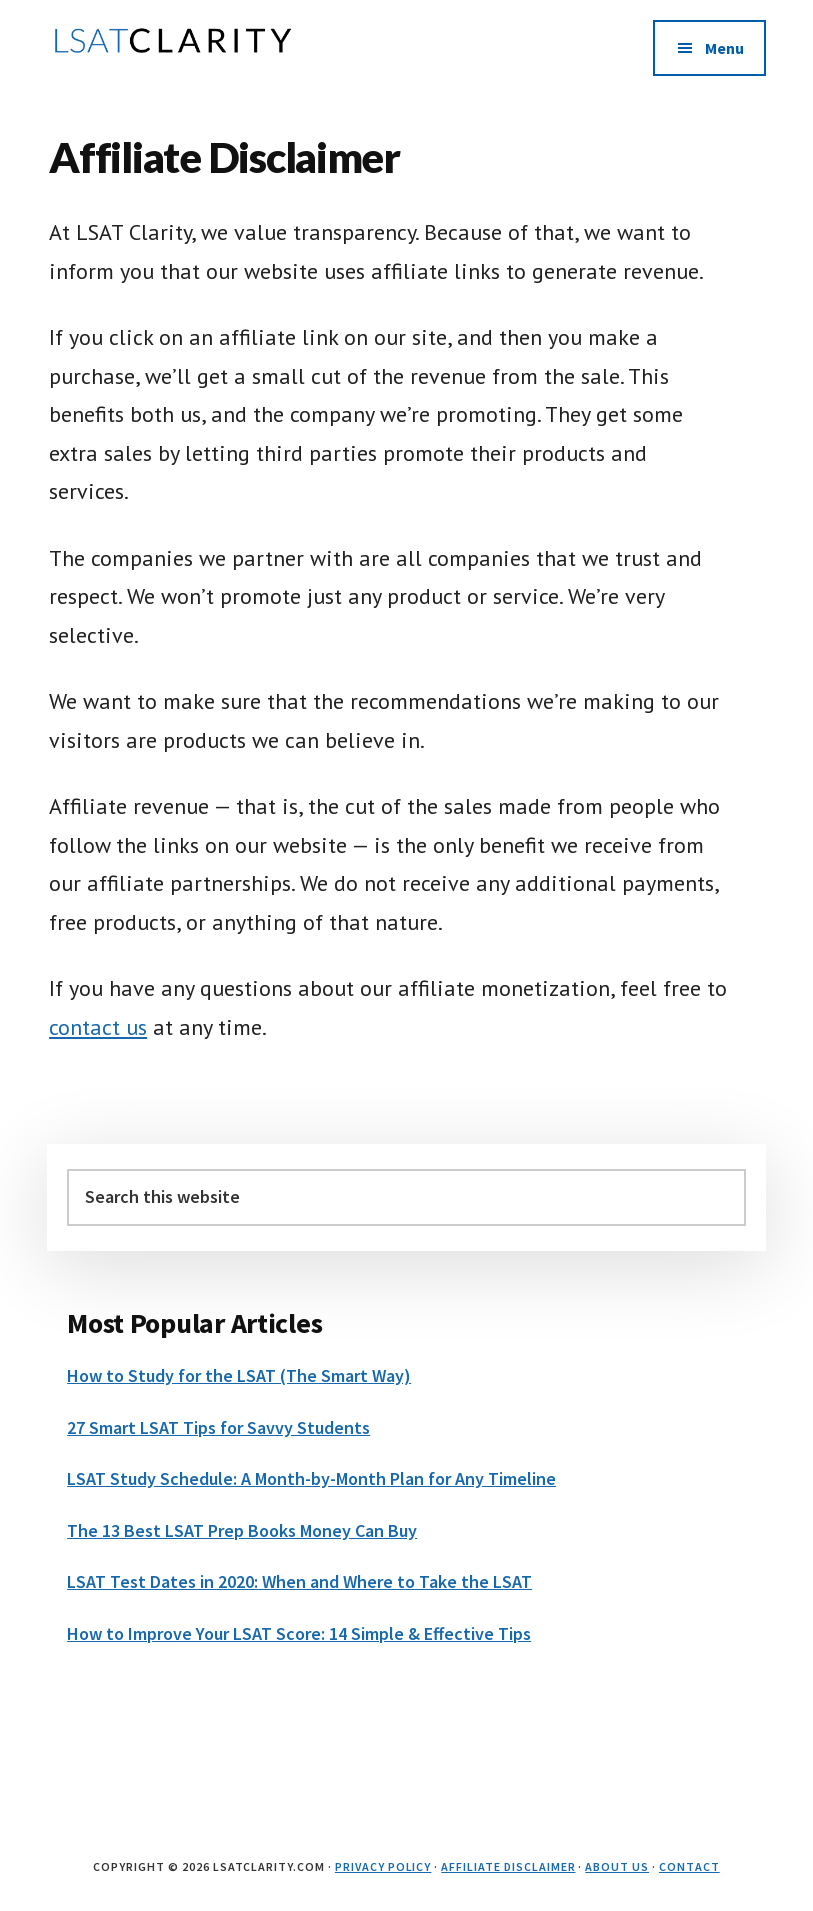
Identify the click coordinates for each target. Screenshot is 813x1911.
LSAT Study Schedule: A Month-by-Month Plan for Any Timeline (311, 1478)
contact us (98, 1027)
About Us (617, 1866)
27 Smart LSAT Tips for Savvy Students (218, 1427)
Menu (724, 48)
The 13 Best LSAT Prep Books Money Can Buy (242, 1530)
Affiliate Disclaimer (508, 1866)
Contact (689, 1866)
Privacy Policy (383, 1866)
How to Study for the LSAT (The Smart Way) (239, 1375)
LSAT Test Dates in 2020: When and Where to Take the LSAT (299, 1581)
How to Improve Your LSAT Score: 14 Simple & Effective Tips (299, 1633)
